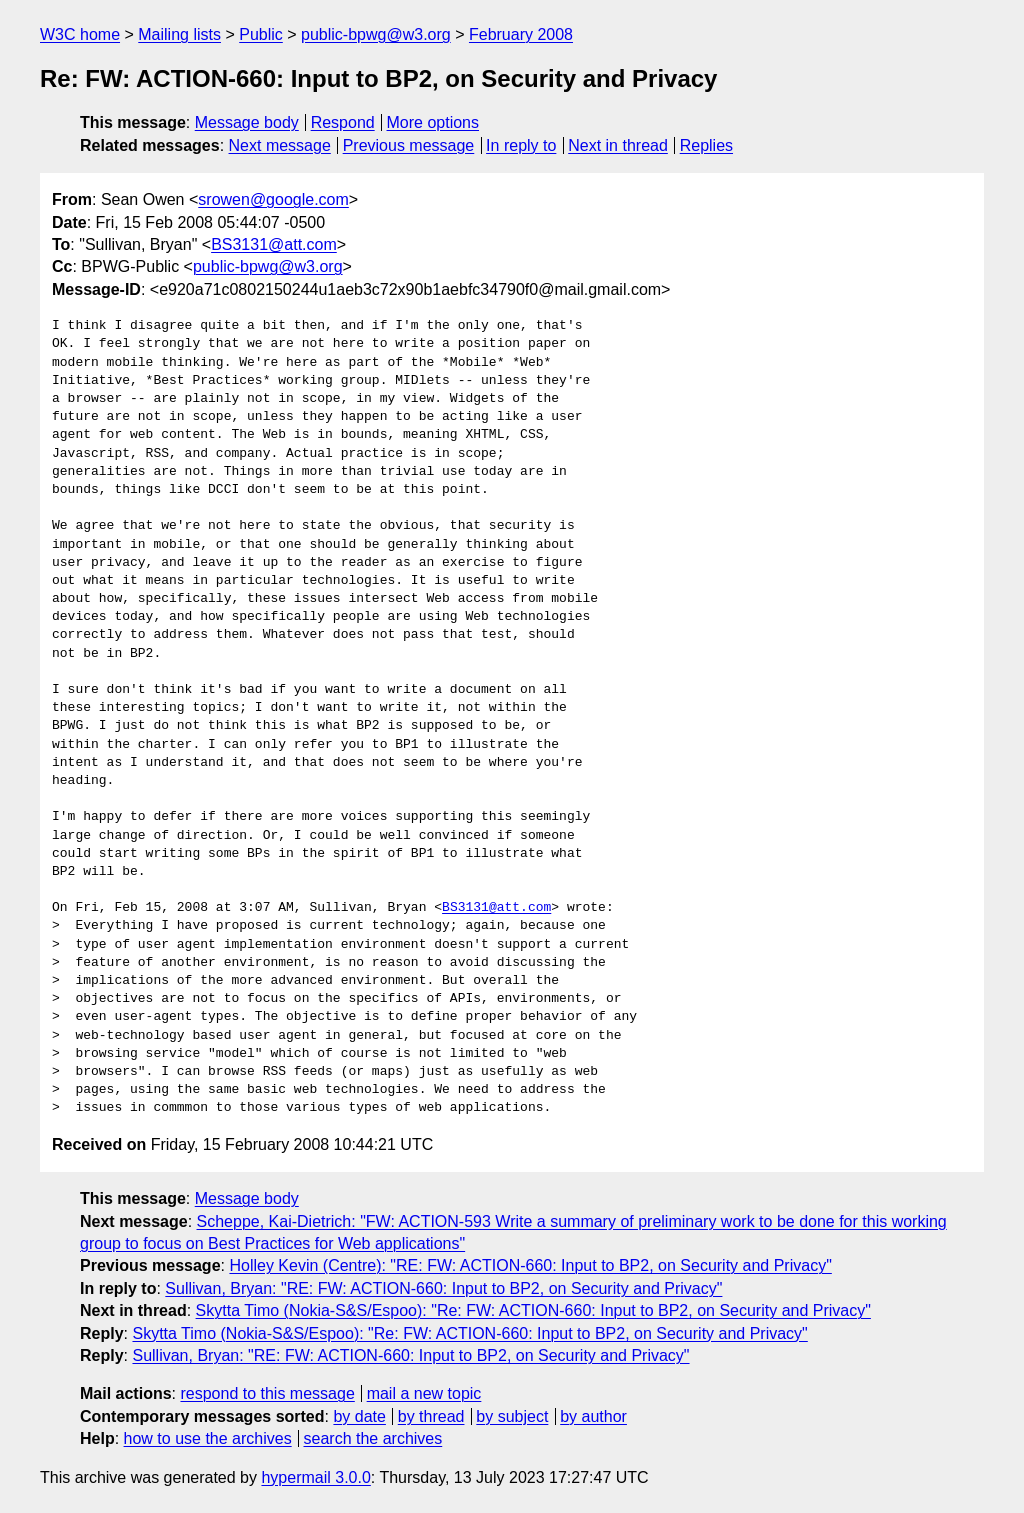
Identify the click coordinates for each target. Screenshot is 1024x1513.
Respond (343, 122)
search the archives (373, 1438)
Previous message (409, 145)
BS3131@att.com (274, 244)
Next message (280, 145)
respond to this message (267, 1393)
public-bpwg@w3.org (376, 34)
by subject (512, 1416)
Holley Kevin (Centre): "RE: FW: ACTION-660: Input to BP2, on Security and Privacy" (530, 1265)
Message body (247, 122)
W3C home (80, 34)
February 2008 (521, 34)
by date (359, 1416)
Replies (706, 145)
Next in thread (618, 145)
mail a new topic (424, 1393)
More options (433, 122)
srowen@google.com (273, 199)
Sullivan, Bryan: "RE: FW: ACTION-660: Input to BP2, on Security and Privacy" (443, 1288)
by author (593, 1416)
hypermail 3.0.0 (315, 1477)
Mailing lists (179, 34)
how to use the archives (208, 1438)
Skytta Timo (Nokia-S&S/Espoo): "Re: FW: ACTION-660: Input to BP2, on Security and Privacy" (533, 1310)
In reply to (521, 145)
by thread (431, 1416)
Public (261, 34)
